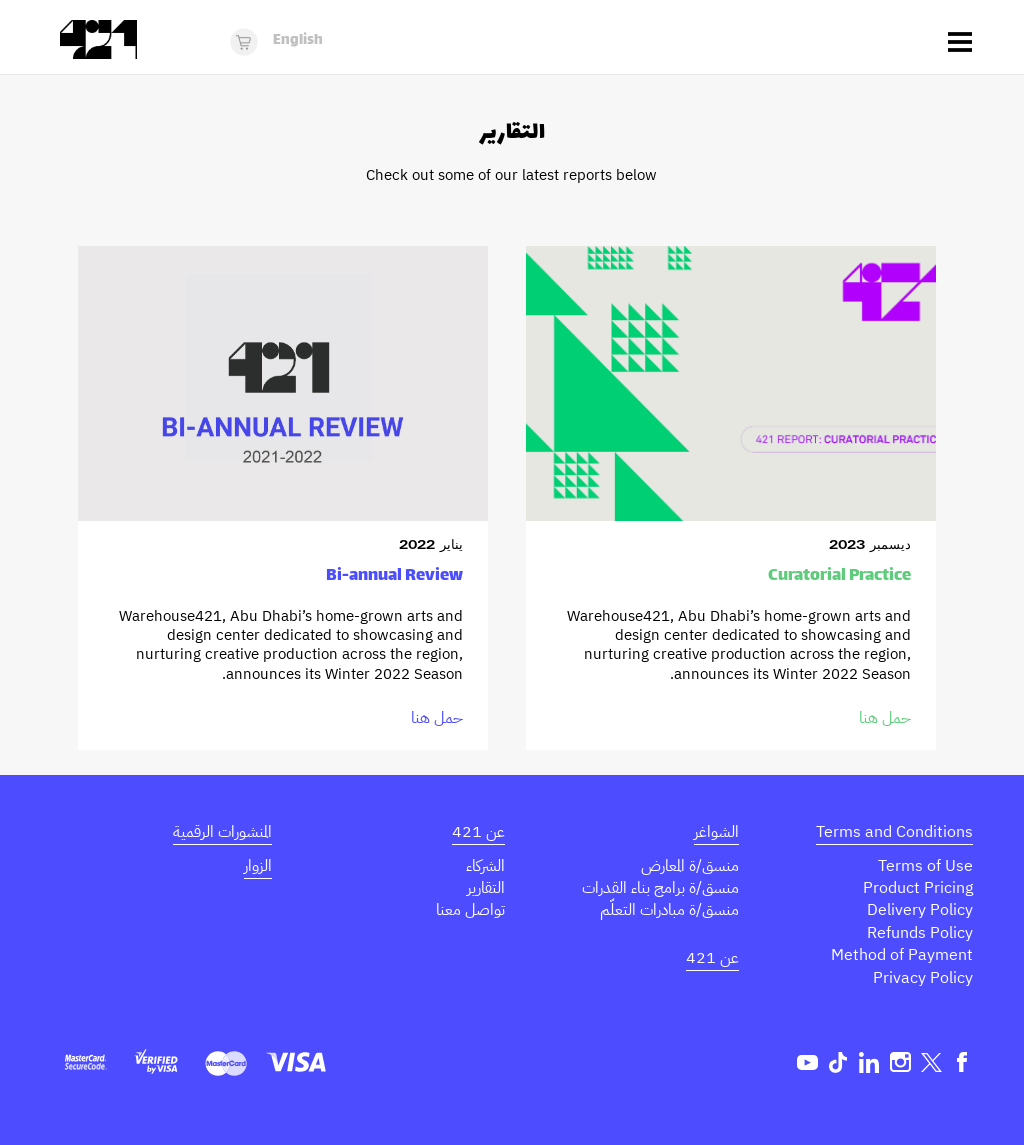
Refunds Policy (920, 933)
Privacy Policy (923, 978)
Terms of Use (925, 866)
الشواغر (716, 832)
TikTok (838, 1062)
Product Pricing (918, 888)
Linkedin (869, 1062)
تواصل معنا (470, 910)
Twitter (931, 1062)
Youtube (807, 1062)
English (298, 40)
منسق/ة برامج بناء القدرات (660, 888)
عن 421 (712, 958)
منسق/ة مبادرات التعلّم (669, 910)
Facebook (962, 1062)
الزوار (258, 866)
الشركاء (485, 866)
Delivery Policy (920, 910)
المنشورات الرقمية (222, 832)
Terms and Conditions (894, 832)
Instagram (900, 1062)
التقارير (486, 888)
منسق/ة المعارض (690, 866)
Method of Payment (902, 955)
